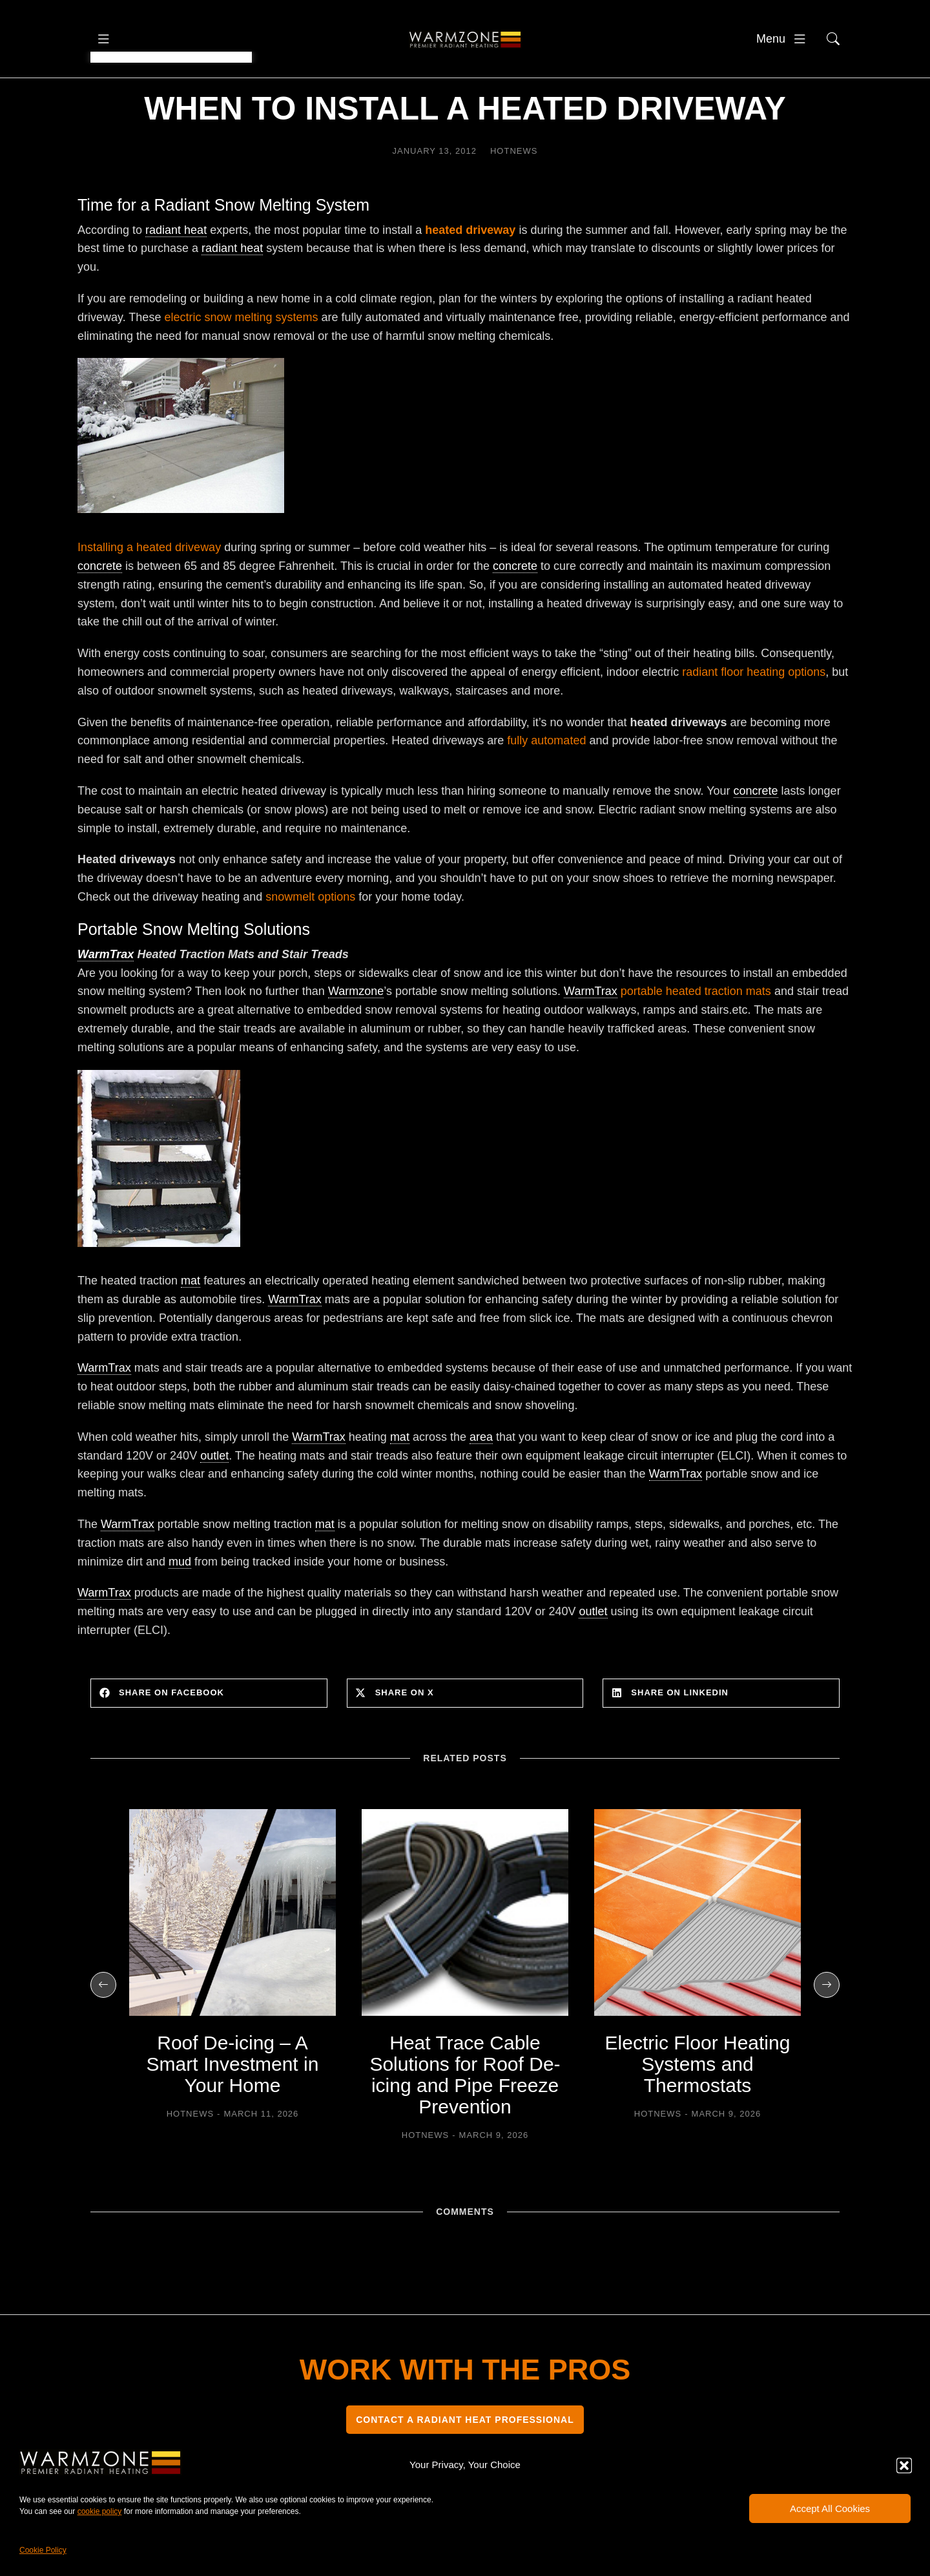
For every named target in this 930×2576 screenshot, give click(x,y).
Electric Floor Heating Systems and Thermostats (697, 2103)
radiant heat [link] (176, 268)
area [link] (481, 1475)
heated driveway (470, 268)
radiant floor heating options (753, 710)
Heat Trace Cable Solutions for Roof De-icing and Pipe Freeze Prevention (464, 2113)
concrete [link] (100, 604)
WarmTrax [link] (106, 993)
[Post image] (232, 1951)
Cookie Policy (43, 2550)
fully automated (546, 779)
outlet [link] (214, 1494)
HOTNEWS (513, 189)
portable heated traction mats (696, 1029)
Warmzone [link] (356, 1029)
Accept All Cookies (830, 2508)
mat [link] (190, 1319)
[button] (904, 2465)
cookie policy (100, 2511)
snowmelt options (308, 935)
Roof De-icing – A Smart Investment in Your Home (233, 2103)
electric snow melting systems (241, 356)
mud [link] (180, 1600)
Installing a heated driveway (149, 586)
